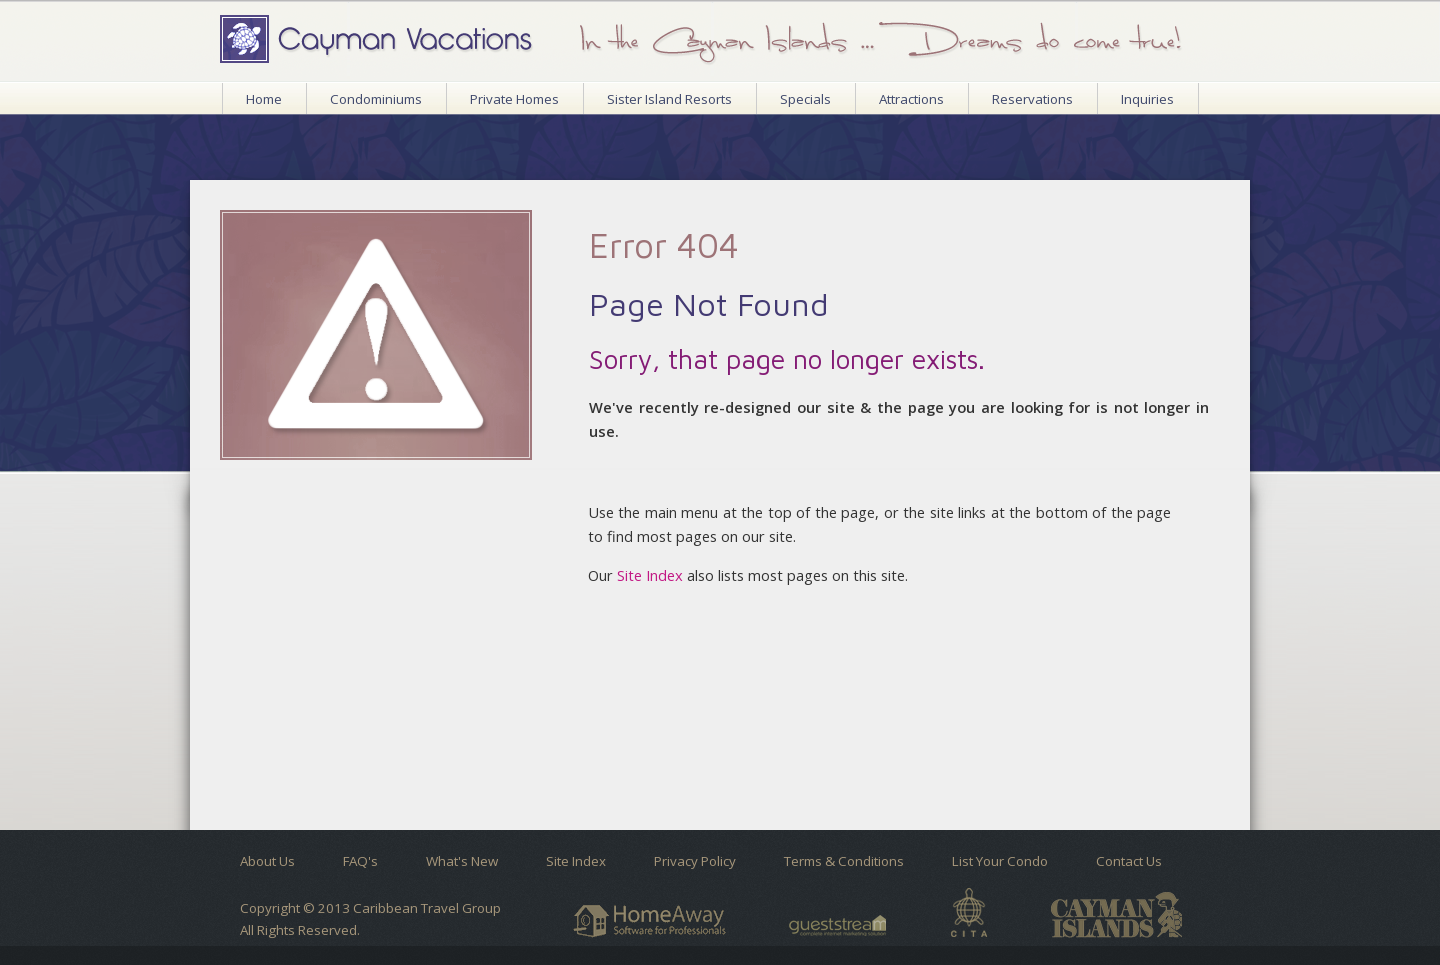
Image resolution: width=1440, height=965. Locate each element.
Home (264, 99)
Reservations (1032, 99)
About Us (267, 861)
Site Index (650, 575)
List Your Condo (1000, 861)
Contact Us (1129, 861)
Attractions (911, 99)
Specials (805, 99)
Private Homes (514, 99)
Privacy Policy (695, 861)
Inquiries (1147, 99)
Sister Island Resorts (669, 99)
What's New (462, 861)
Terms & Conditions (844, 861)
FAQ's (360, 861)
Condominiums (376, 99)
